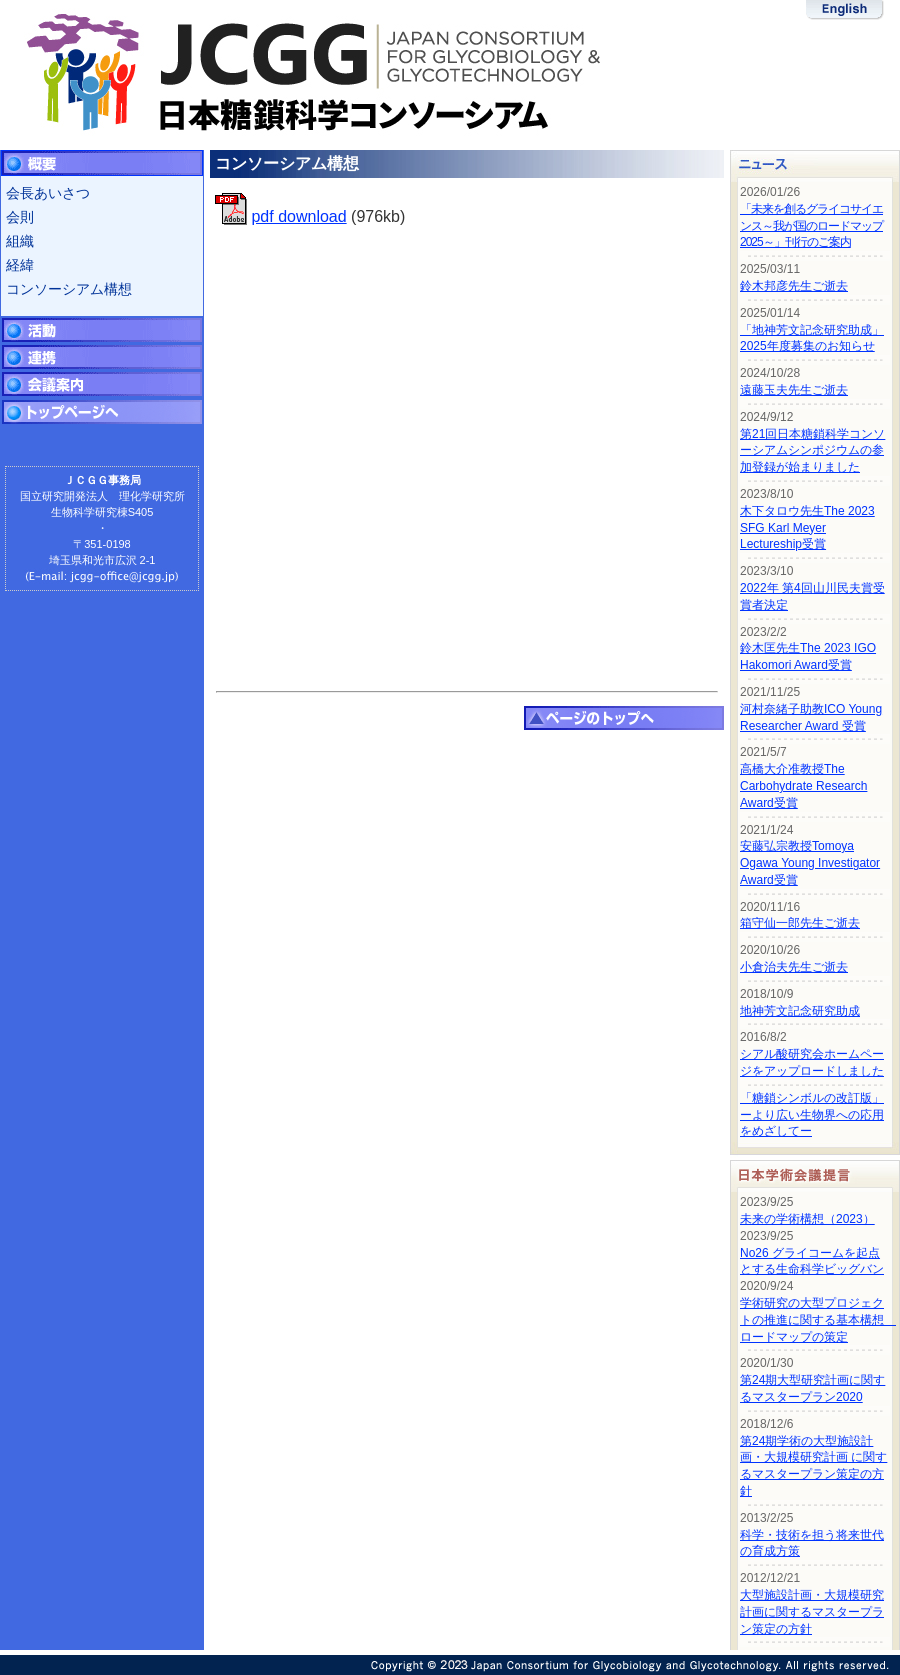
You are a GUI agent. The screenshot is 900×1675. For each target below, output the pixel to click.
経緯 (20, 265)
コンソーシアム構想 (69, 289)
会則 (20, 217)
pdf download (298, 216)
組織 (20, 241)
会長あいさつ (48, 193)
